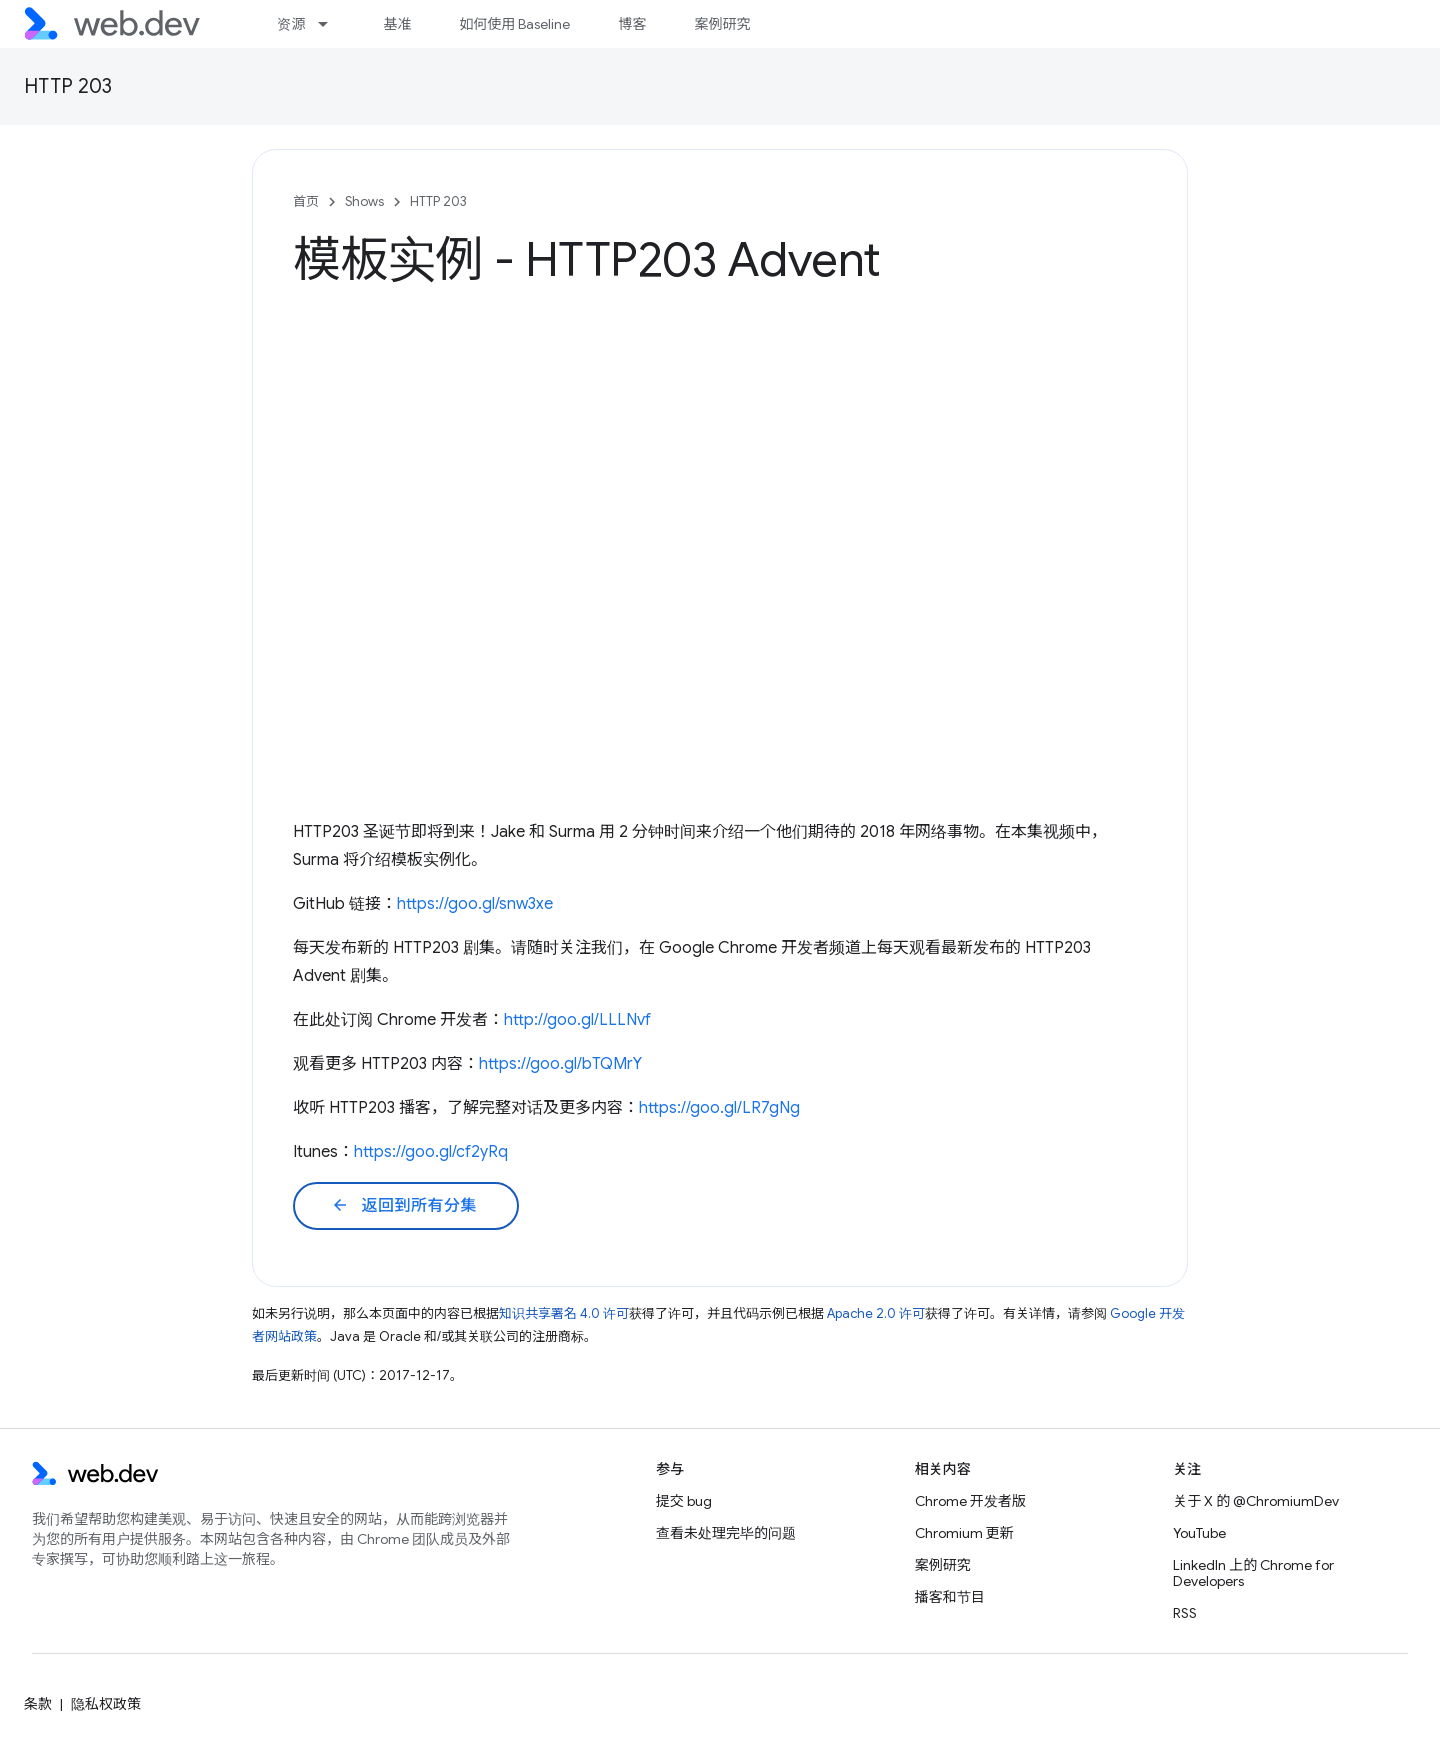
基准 (397, 24)
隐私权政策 (106, 1704)
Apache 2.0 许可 (876, 1313)
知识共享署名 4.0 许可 (564, 1313)
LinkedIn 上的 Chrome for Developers (1253, 1573)
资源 (291, 24)
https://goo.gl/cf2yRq (431, 1152)
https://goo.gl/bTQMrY (560, 1064)
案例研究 (722, 24)
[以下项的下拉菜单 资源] (332, 24)
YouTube (1199, 1533)
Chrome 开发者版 (970, 1501)
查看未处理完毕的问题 (726, 1533)
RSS (1185, 1613)
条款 (38, 1704)
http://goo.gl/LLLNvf (577, 1020)
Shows (364, 201)
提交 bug (684, 1501)
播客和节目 (950, 1597)
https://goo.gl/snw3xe (475, 904)
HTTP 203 (68, 86)
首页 (306, 201)
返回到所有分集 (404, 1206)
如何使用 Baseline (514, 24)
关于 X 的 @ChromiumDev (1256, 1501)
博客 (632, 24)
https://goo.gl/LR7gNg (719, 1108)
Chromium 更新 (964, 1533)
